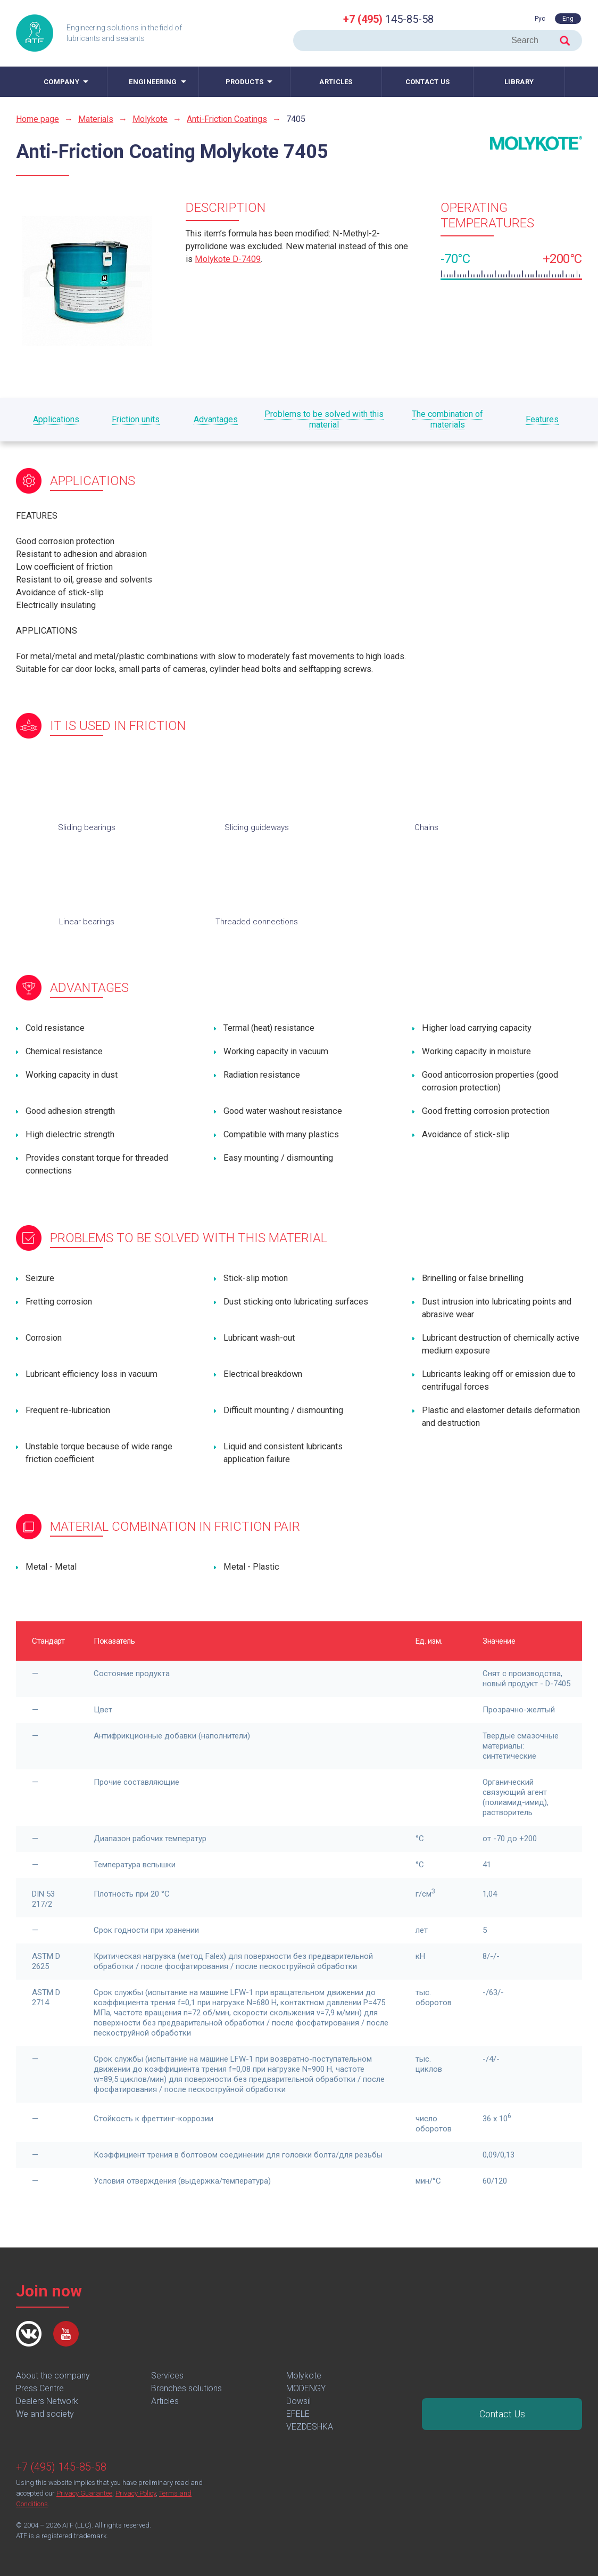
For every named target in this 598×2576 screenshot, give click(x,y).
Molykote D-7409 (228, 259)
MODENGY (306, 2388)
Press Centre (40, 2388)
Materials (95, 119)
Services (167, 2375)
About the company (53, 2375)
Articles (335, 82)
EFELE (298, 2414)
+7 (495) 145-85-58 (61, 2466)
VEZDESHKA (309, 2427)
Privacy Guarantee (84, 2493)
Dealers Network (47, 2401)
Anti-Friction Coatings (227, 119)
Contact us (427, 82)
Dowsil (298, 2401)
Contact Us (502, 2413)
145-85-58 (388, 19)
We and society (45, 2414)
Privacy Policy (135, 2493)
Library (519, 82)
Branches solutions (186, 2388)
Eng (568, 18)
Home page (37, 119)
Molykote (150, 119)
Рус (540, 18)
